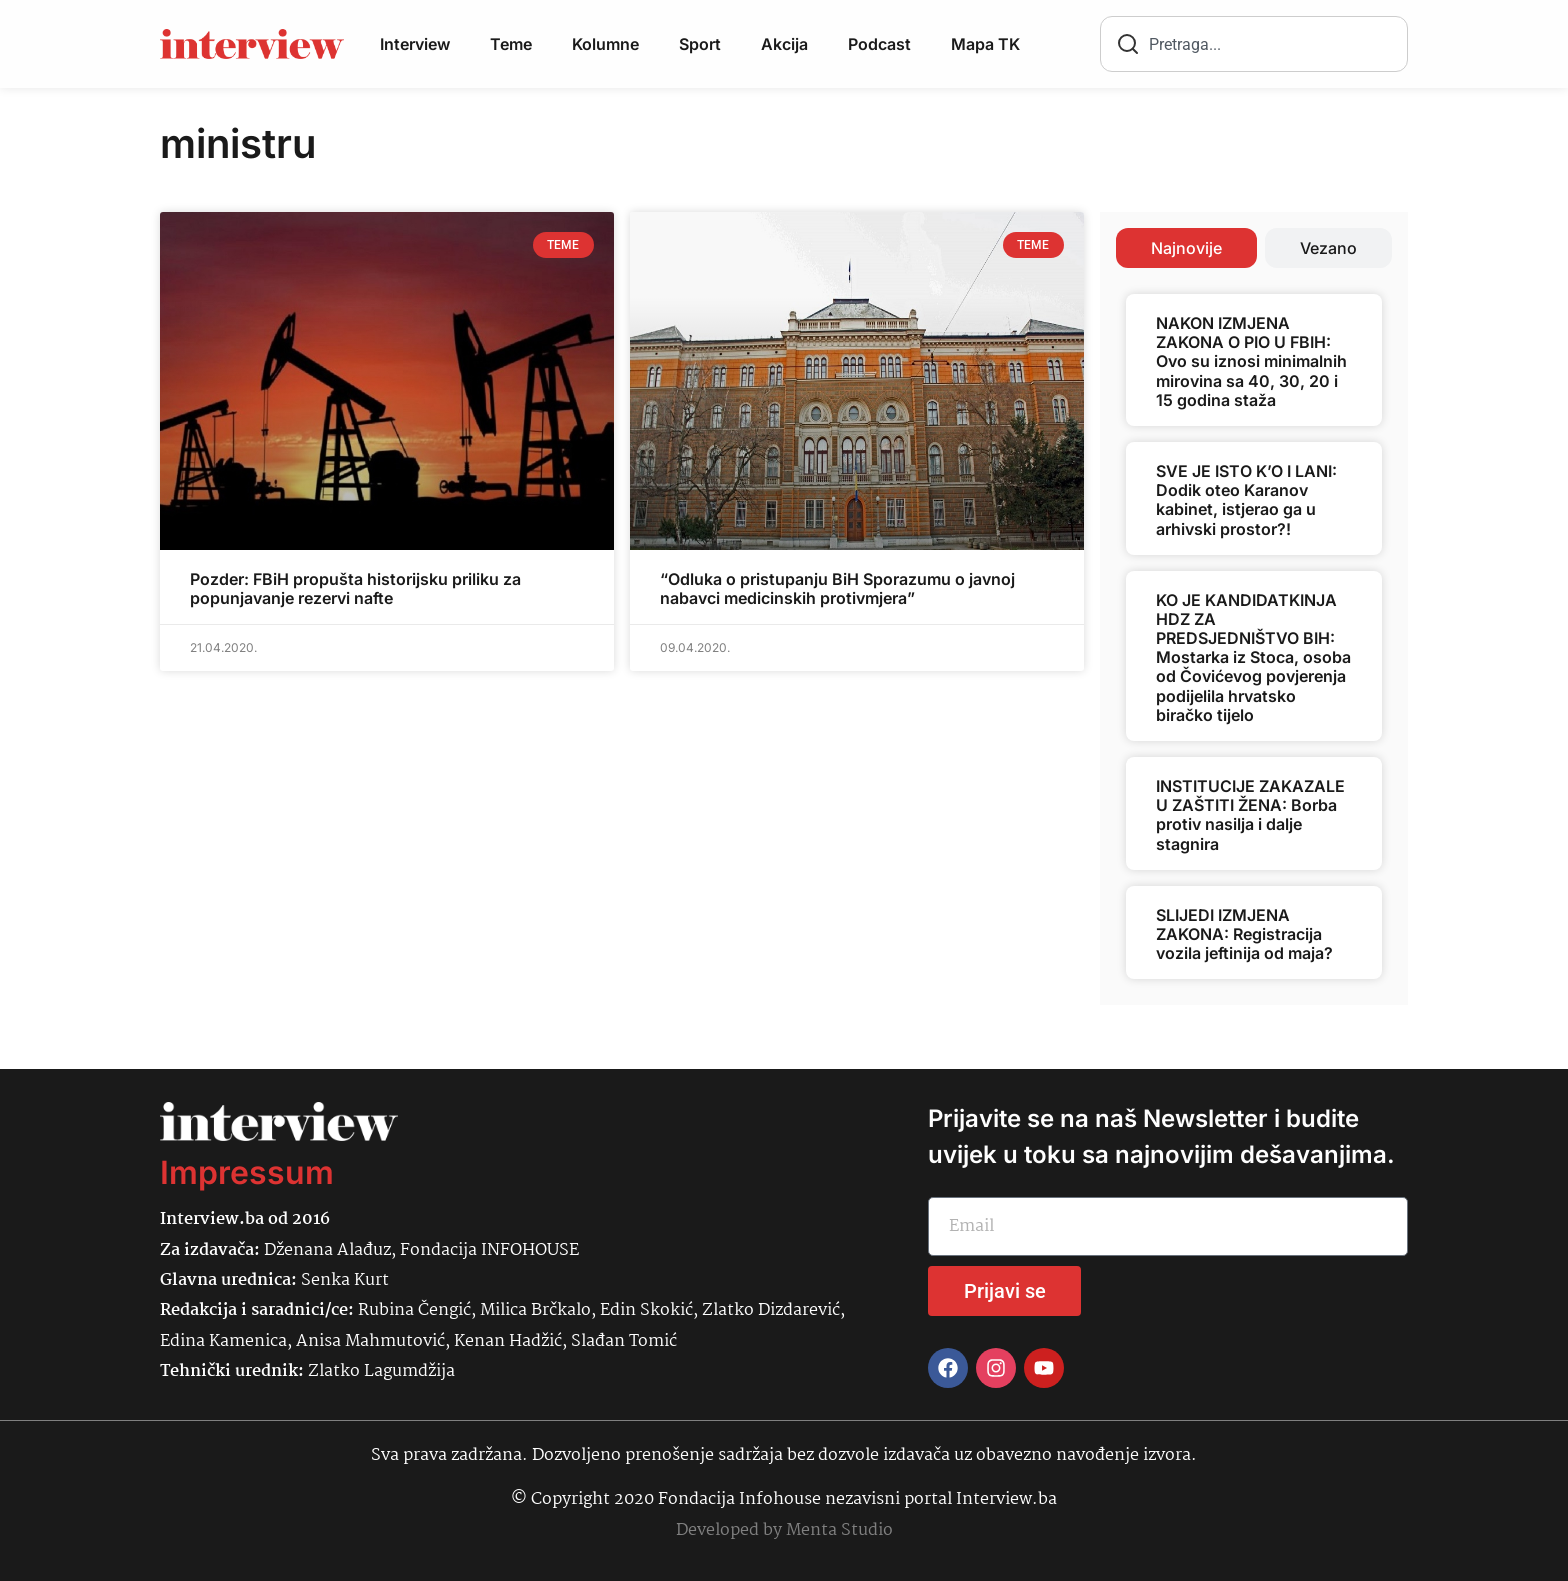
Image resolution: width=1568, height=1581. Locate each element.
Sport (700, 44)
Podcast (879, 44)
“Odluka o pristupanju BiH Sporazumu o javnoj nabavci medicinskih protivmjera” (837, 588)
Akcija (784, 44)
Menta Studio (839, 1530)
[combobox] (1254, 44)
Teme (511, 44)
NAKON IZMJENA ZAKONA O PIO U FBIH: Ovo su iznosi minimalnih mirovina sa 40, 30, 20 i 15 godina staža (1251, 361)
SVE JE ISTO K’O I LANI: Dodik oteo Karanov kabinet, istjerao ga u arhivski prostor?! (1246, 500)
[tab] (1186, 248)
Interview (415, 44)
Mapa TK (985, 44)
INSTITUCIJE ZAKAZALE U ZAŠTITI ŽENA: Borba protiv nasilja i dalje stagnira (1250, 815)
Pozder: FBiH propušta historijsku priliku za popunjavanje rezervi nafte (355, 588)
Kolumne (605, 44)
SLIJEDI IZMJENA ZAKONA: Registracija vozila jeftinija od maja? (1244, 934)
